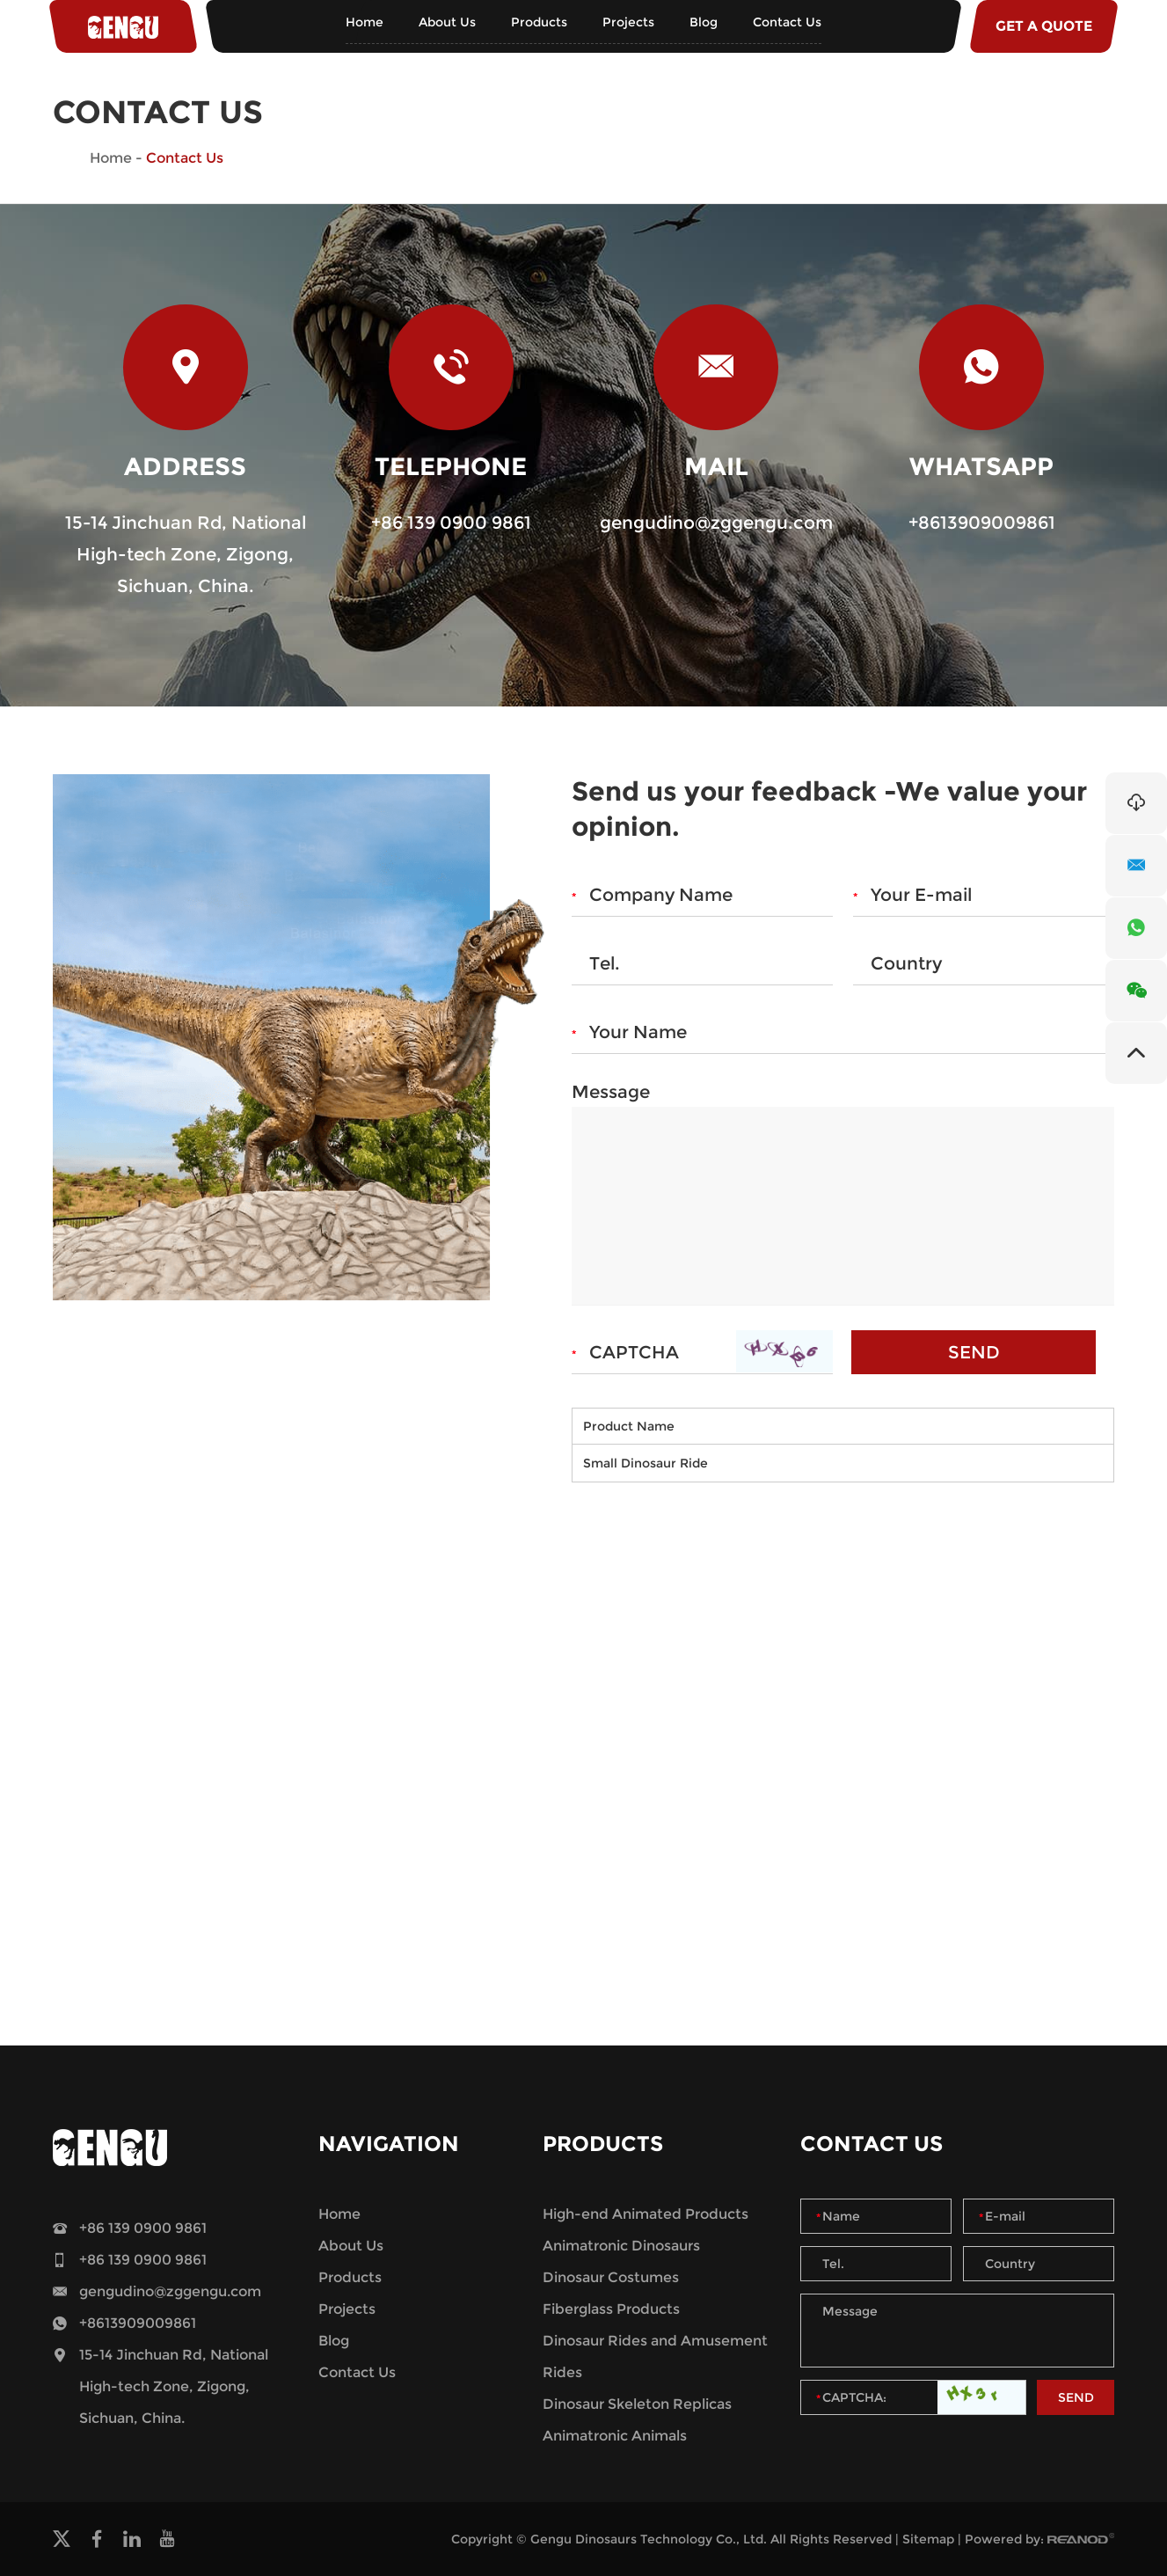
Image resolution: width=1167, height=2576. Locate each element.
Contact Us (787, 22)
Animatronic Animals (615, 2435)
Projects (628, 22)
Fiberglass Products (611, 2309)
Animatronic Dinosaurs (621, 2245)
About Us (447, 22)
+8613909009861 (981, 522)
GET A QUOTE (1044, 26)
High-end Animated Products (645, 2214)
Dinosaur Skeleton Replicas (637, 2404)
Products (539, 22)
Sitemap (928, 2539)
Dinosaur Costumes (611, 2277)
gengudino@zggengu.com (716, 522)
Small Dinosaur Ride (645, 1463)
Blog (703, 22)
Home (364, 22)
